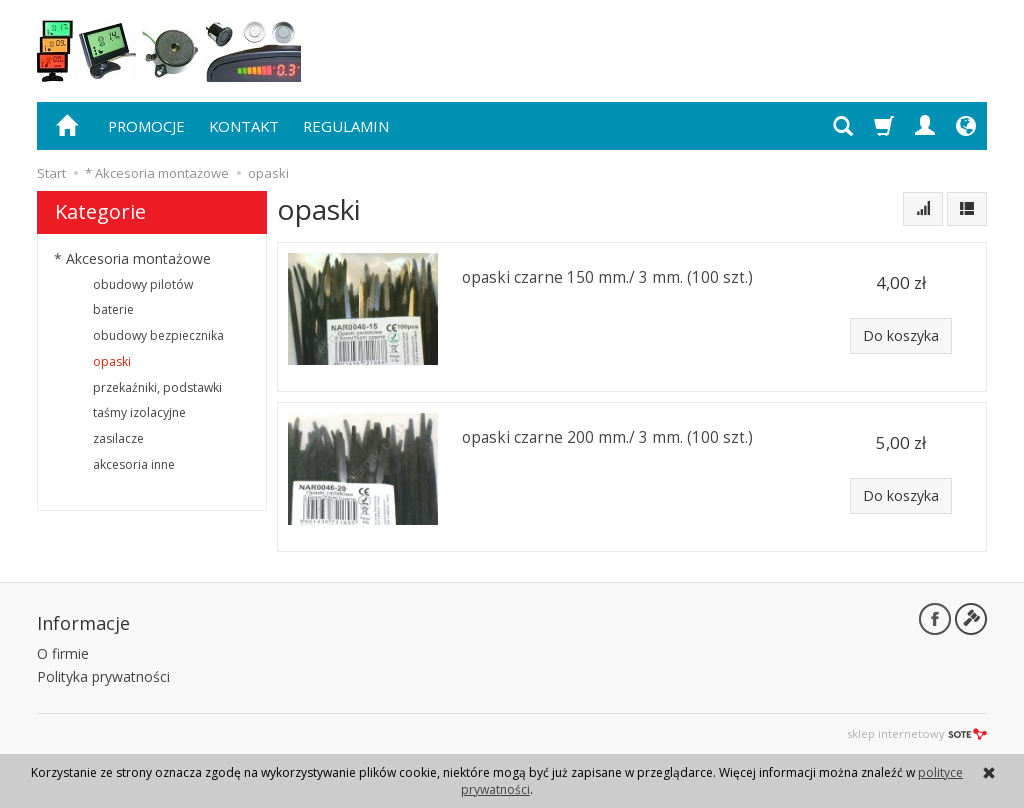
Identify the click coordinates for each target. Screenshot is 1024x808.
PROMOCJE (146, 126)
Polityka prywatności (103, 676)
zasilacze (118, 438)
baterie (113, 309)
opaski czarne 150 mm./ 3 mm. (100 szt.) (607, 277)
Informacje (83, 623)
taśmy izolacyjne (139, 412)
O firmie (63, 653)
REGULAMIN (346, 126)
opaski (112, 361)
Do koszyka (901, 335)
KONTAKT (244, 126)
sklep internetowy (917, 733)
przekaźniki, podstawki (157, 387)
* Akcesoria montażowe (132, 258)
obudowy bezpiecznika (158, 335)
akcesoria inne (134, 464)
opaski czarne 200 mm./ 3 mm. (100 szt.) (607, 437)
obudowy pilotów (143, 284)
